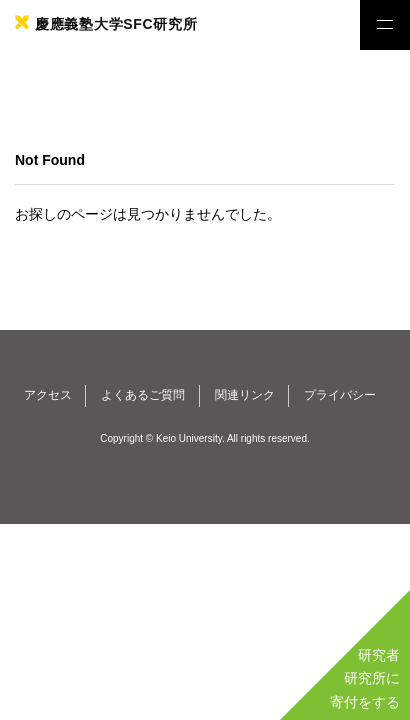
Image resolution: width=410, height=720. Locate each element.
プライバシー (340, 395)
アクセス (48, 395)
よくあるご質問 (143, 395)
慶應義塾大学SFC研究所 (116, 24)
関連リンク (245, 395)
